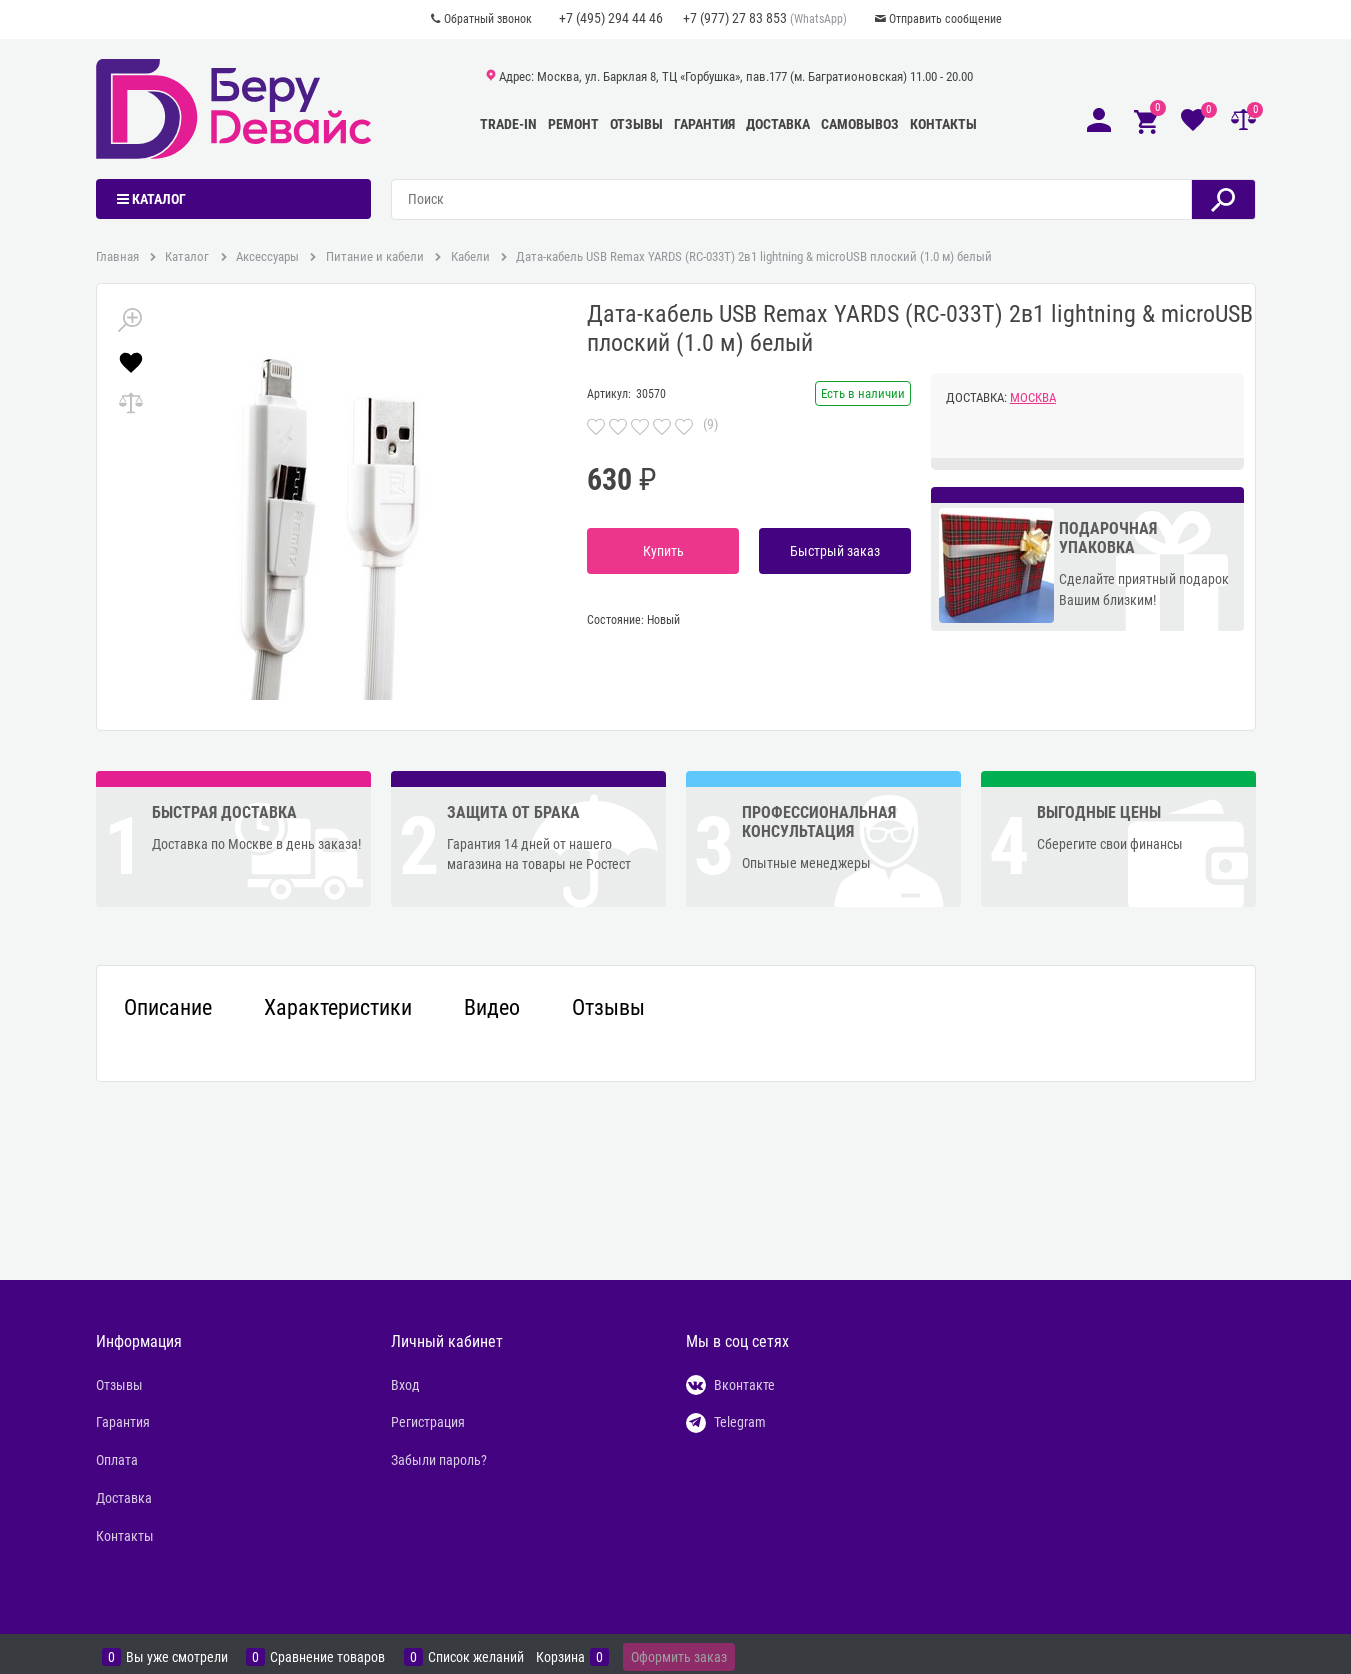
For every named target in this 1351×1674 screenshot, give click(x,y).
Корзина (560, 1657)
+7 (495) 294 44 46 (611, 18)
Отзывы (636, 124)
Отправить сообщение (945, 19)
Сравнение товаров (327, 1657)
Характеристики (338, 1008)
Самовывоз (860, 124)
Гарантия (704, 124)
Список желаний (476, 1657)
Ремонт (573, 124)
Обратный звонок (488, 19)
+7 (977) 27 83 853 (735, 18)
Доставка (778, 124)
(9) (710, 424)
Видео (492, 1008)
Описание (168, 1008)
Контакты (943, 124)
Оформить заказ (679, 1657)
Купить (663, 551)
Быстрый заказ (835, 551)
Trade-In (508, 124)
